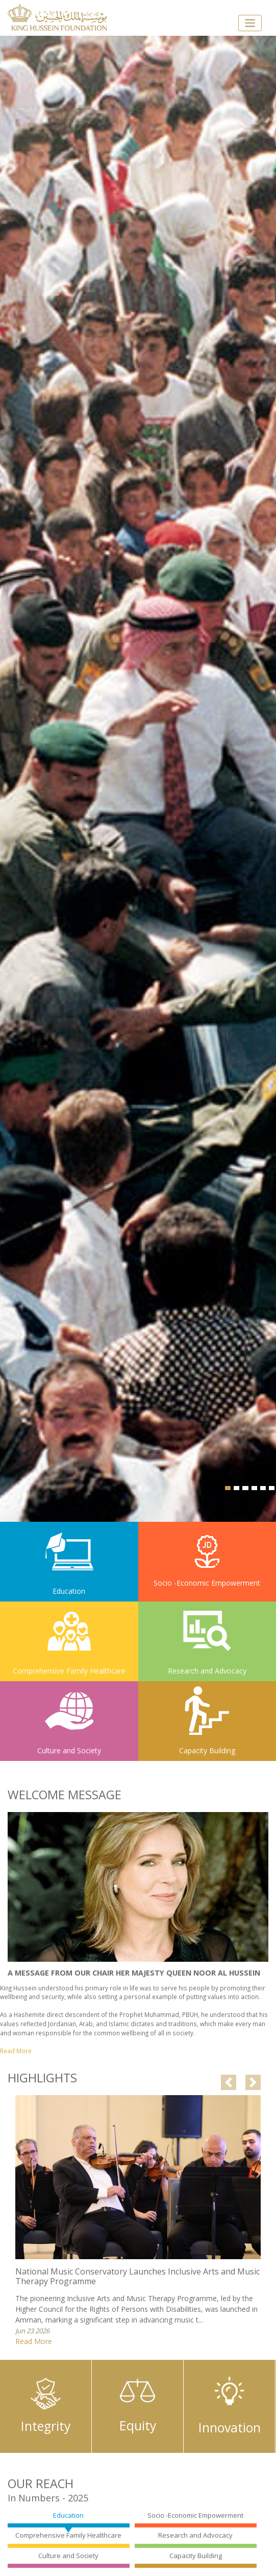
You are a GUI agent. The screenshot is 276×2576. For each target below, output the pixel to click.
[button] (228, 2082)
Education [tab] (68, 2515)
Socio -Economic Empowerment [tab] (195, 2515)
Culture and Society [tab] (68, 2555)
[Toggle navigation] (250, 23)
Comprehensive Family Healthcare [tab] (68, 2535)
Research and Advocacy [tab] (195, 2535)
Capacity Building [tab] (195, 2555)
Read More (33, 2341)
